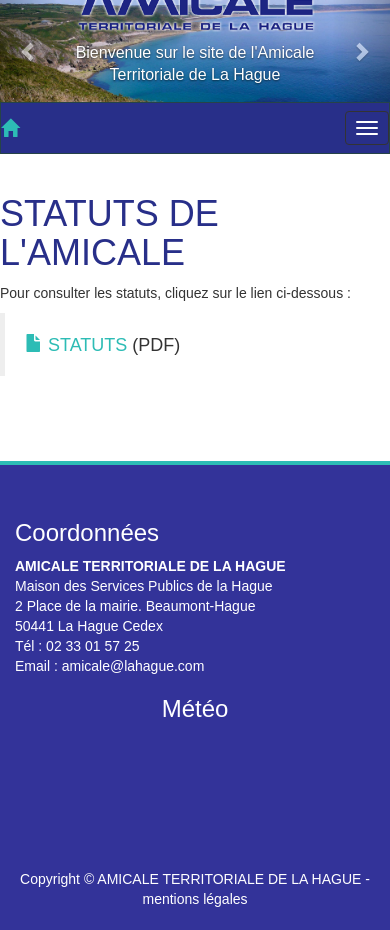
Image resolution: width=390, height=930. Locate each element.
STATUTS (76, 345)
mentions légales (194, 899)
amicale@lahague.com (133, 666)
